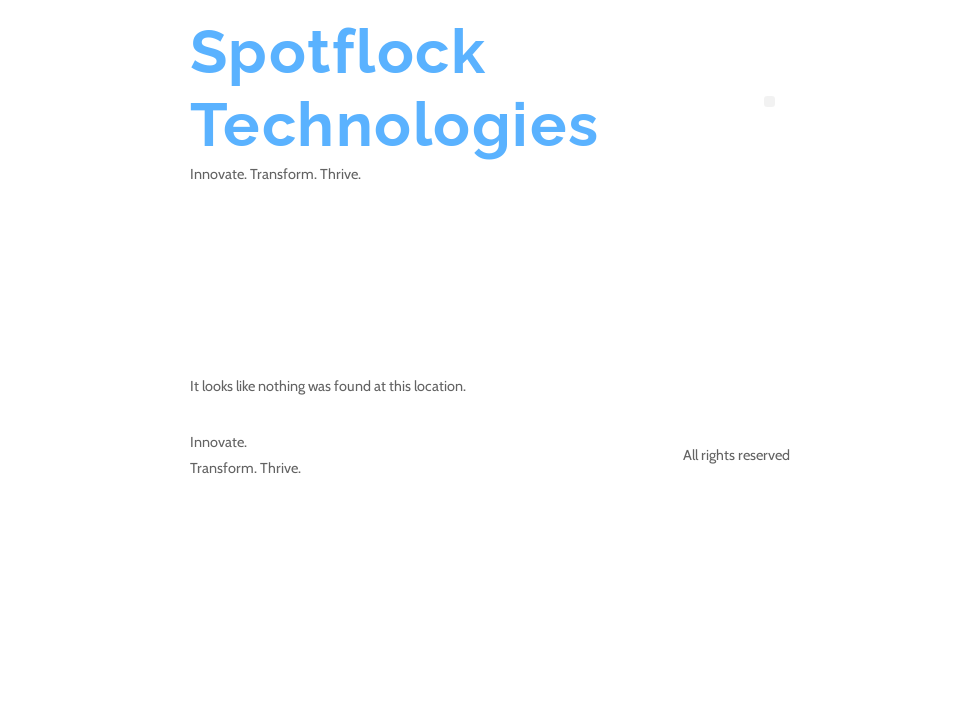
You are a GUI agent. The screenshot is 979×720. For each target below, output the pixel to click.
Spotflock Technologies (395, 88)
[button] (769, 101)
